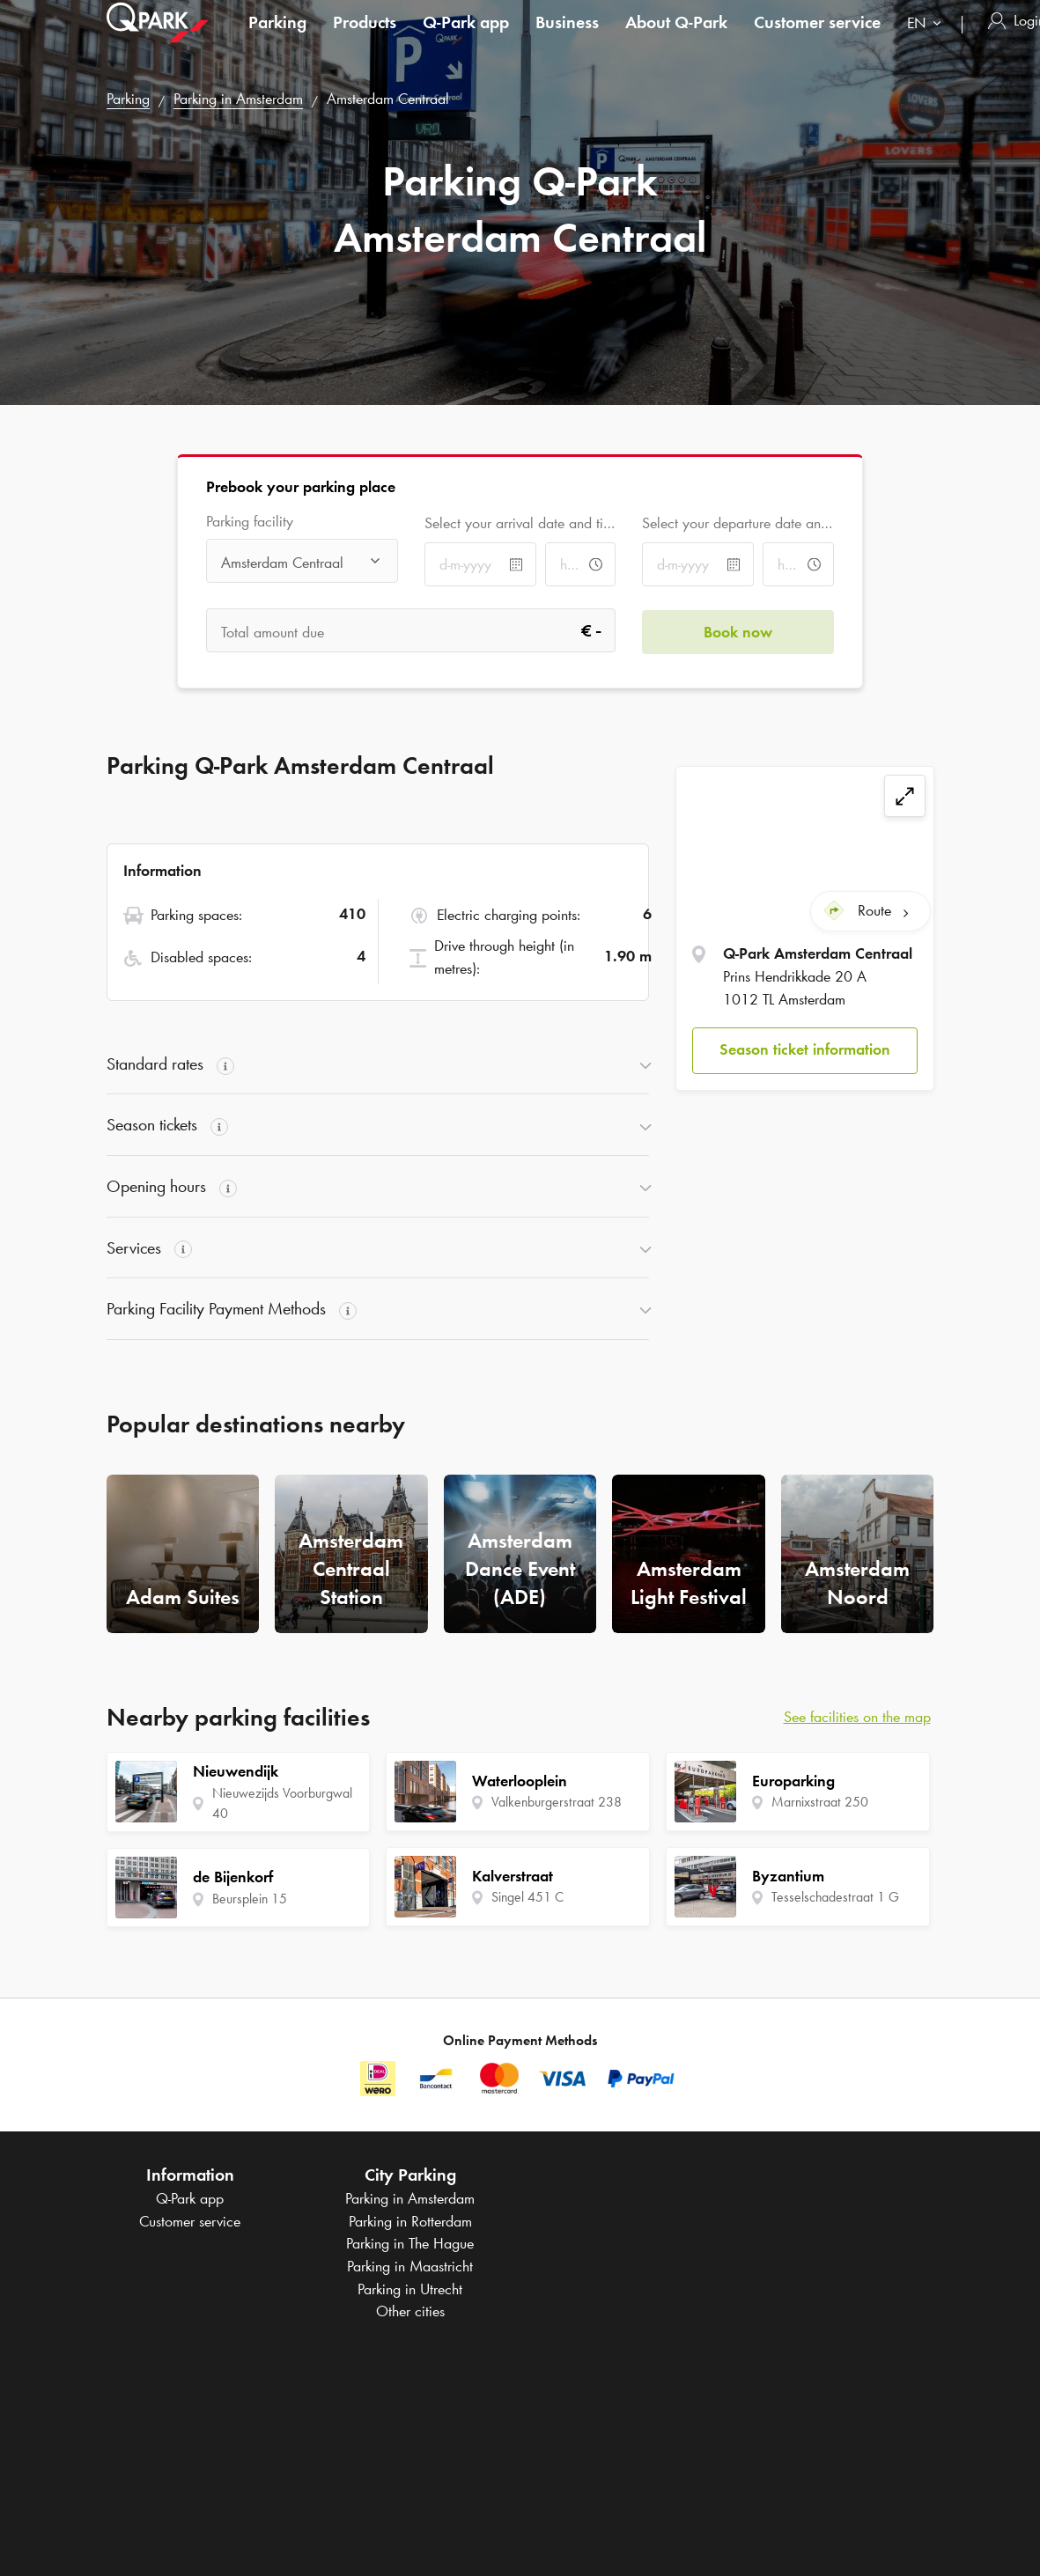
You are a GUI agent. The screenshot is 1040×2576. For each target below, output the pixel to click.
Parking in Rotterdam (410, 2221)
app (466, 38)
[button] (804, 1050)
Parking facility (249, 521)
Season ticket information (804, 1049)
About (676, 38)
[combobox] (927, 41)
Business (567, 38)
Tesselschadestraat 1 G (835, 1896)
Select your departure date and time (737, 523)
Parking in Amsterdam (238, 98)
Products (364, 38)
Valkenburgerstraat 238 (556, 1801)
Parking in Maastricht (410, 2266)
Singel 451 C (527, 1896)
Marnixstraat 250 (819, 1801)
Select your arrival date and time (520, 523)
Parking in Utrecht (410, 2289)
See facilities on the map (857, 1716)
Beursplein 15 (249, 1898)
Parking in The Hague (410, 2243)
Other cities (410, 2311)
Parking (277, 38)
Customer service (817, 38)
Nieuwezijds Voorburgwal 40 (282, 1803)
